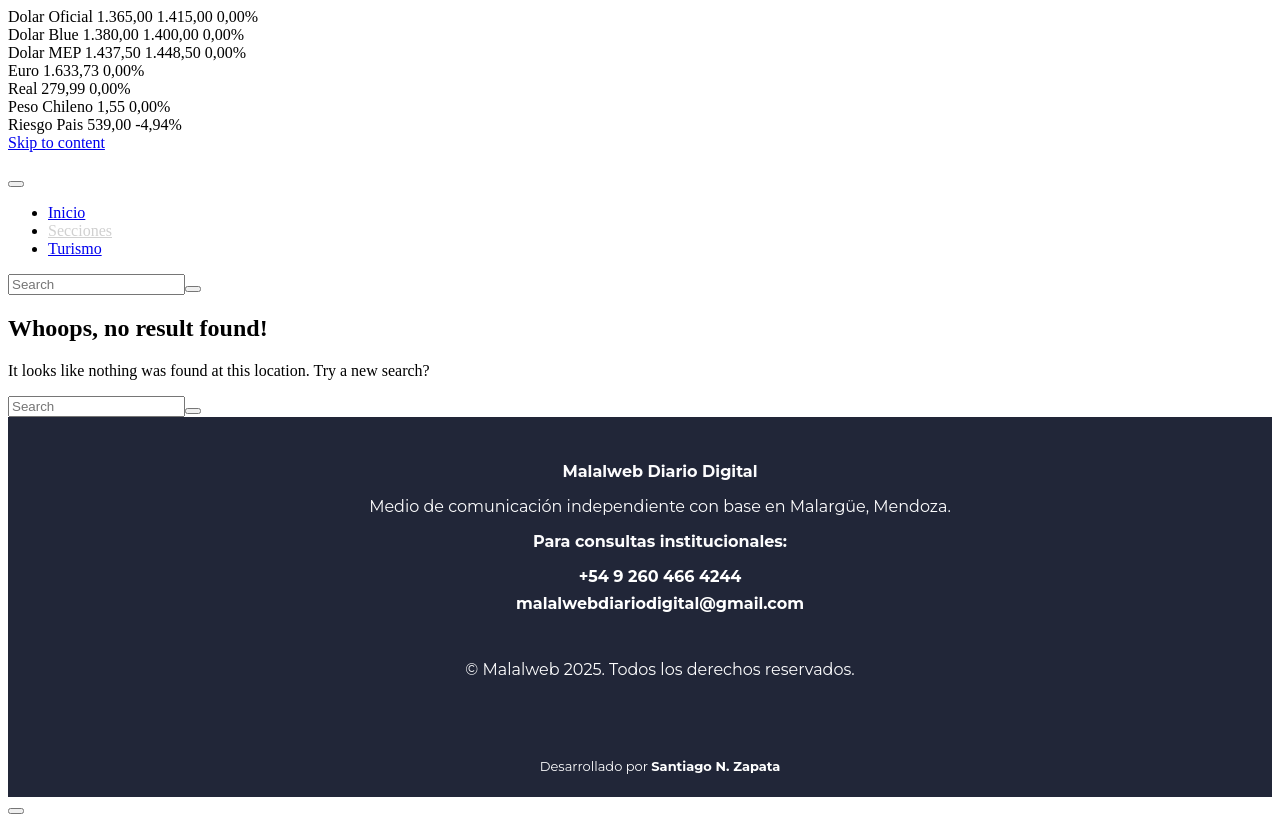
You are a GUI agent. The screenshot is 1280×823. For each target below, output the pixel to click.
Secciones (80, 230)
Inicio (66, 212)
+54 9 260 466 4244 (660, 576)
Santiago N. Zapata (715, 766)
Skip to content (56, 142)
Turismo (75, 248)
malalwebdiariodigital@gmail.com (660, 603)
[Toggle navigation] (16, 184)
